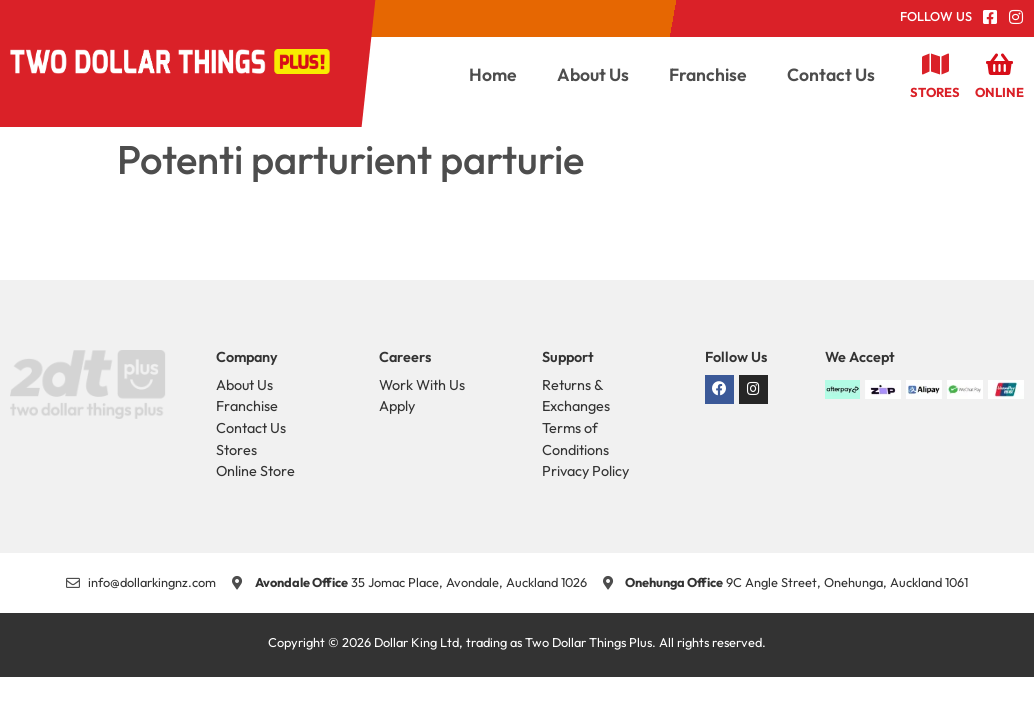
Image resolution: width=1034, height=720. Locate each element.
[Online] (1000, 64)
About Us (593, 74)
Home (493, 74)
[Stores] (935, 64)
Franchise (708, 74)
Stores (935, 92)
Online (999, 92)
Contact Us (831, 74)
